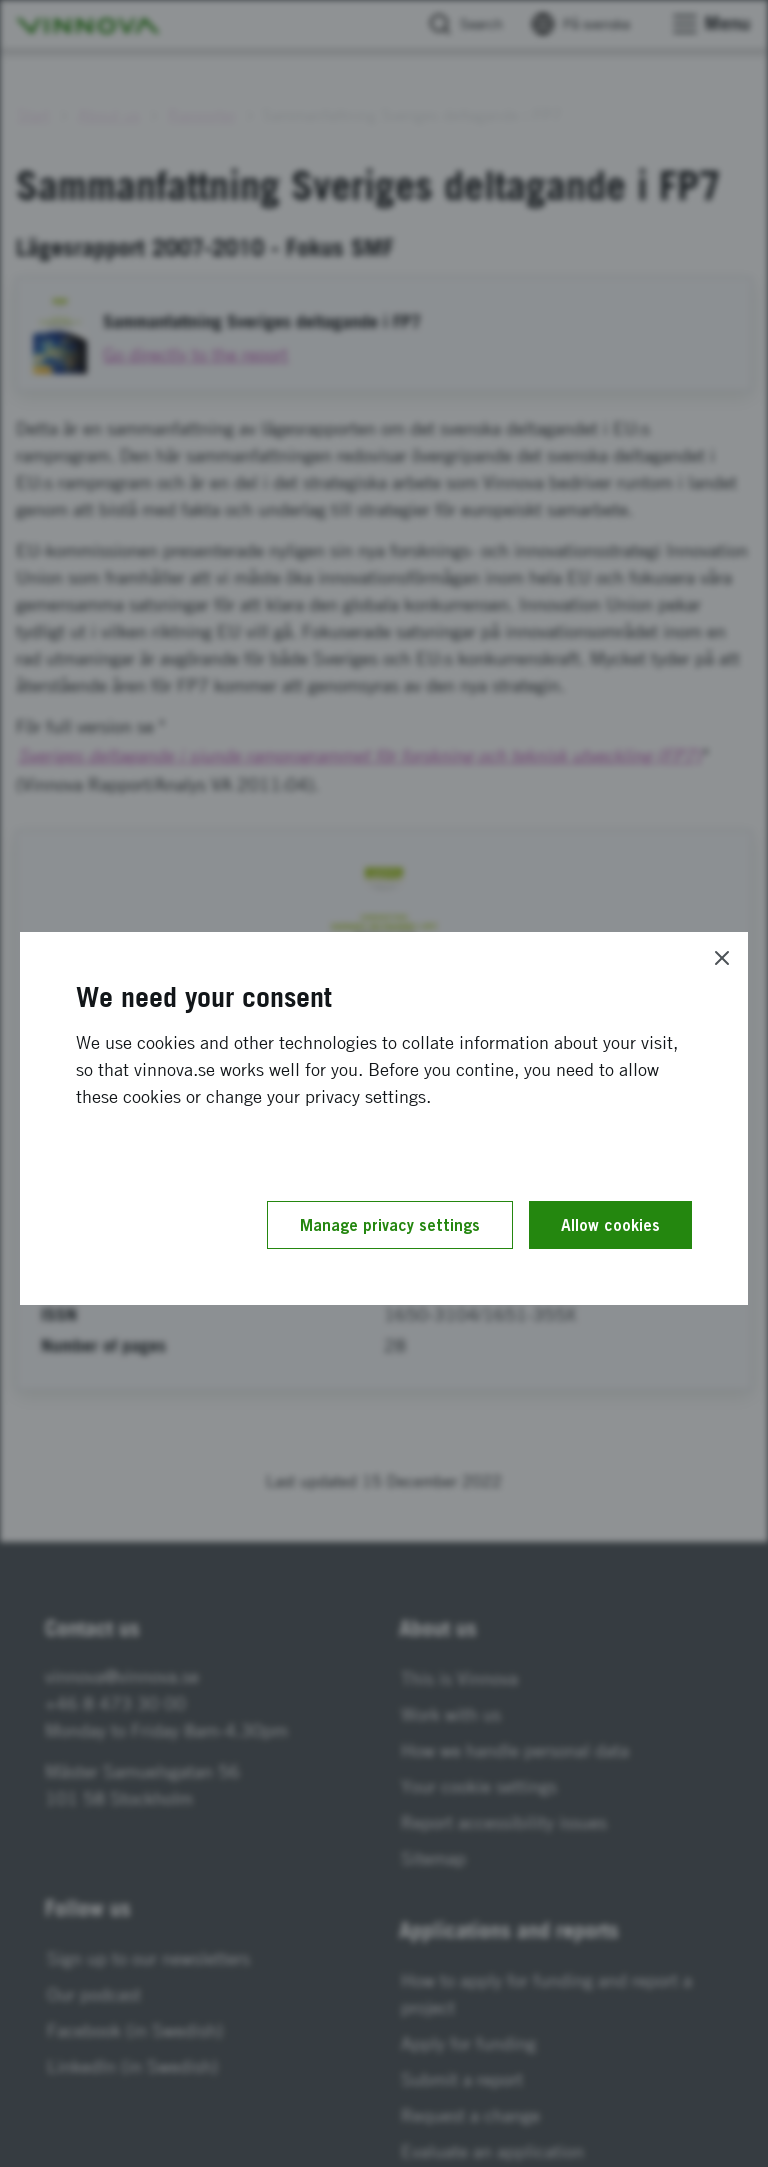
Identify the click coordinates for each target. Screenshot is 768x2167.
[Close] (722, 958)
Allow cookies (610, 1225)
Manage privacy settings (390, 1225)
